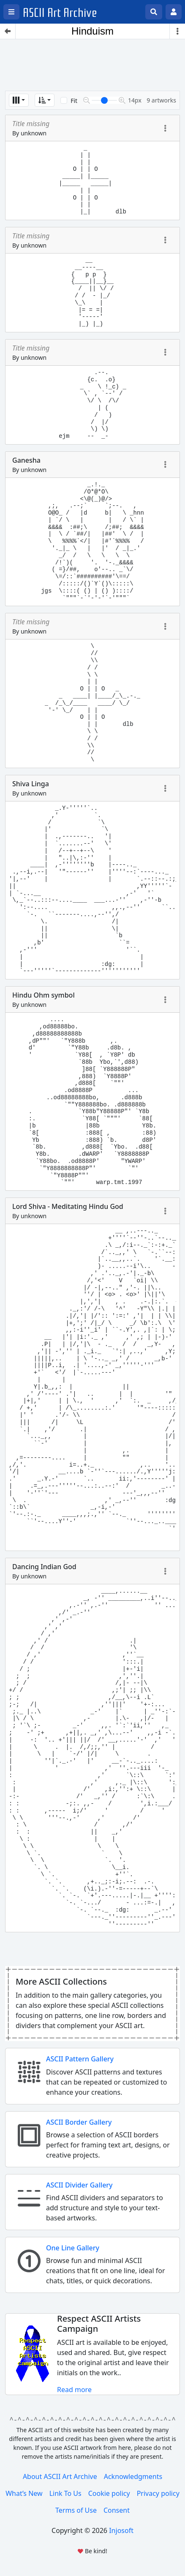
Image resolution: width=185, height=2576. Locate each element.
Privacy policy (158, 2493)
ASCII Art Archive (60, 13)
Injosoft (121, 2530)
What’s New (23, 2493)
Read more (74, 2389)
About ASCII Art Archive (60, 2476)
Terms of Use (76, 2510)
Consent (116, 2510)
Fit (74, 101)
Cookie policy (109, 2493)
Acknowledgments (133, 2476)
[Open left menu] (11, 11)
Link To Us (65, 2493)
